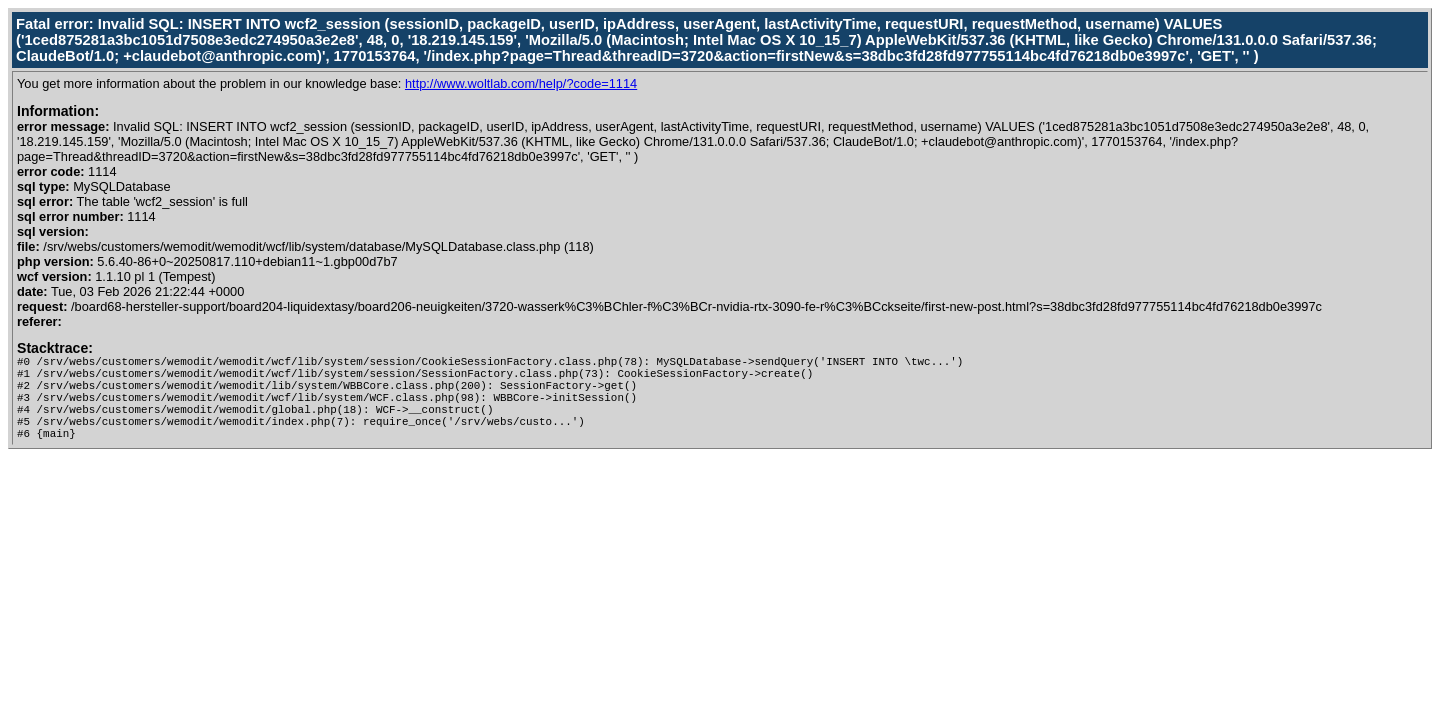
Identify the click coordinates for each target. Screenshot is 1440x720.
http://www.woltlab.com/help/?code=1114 (521, 83)
